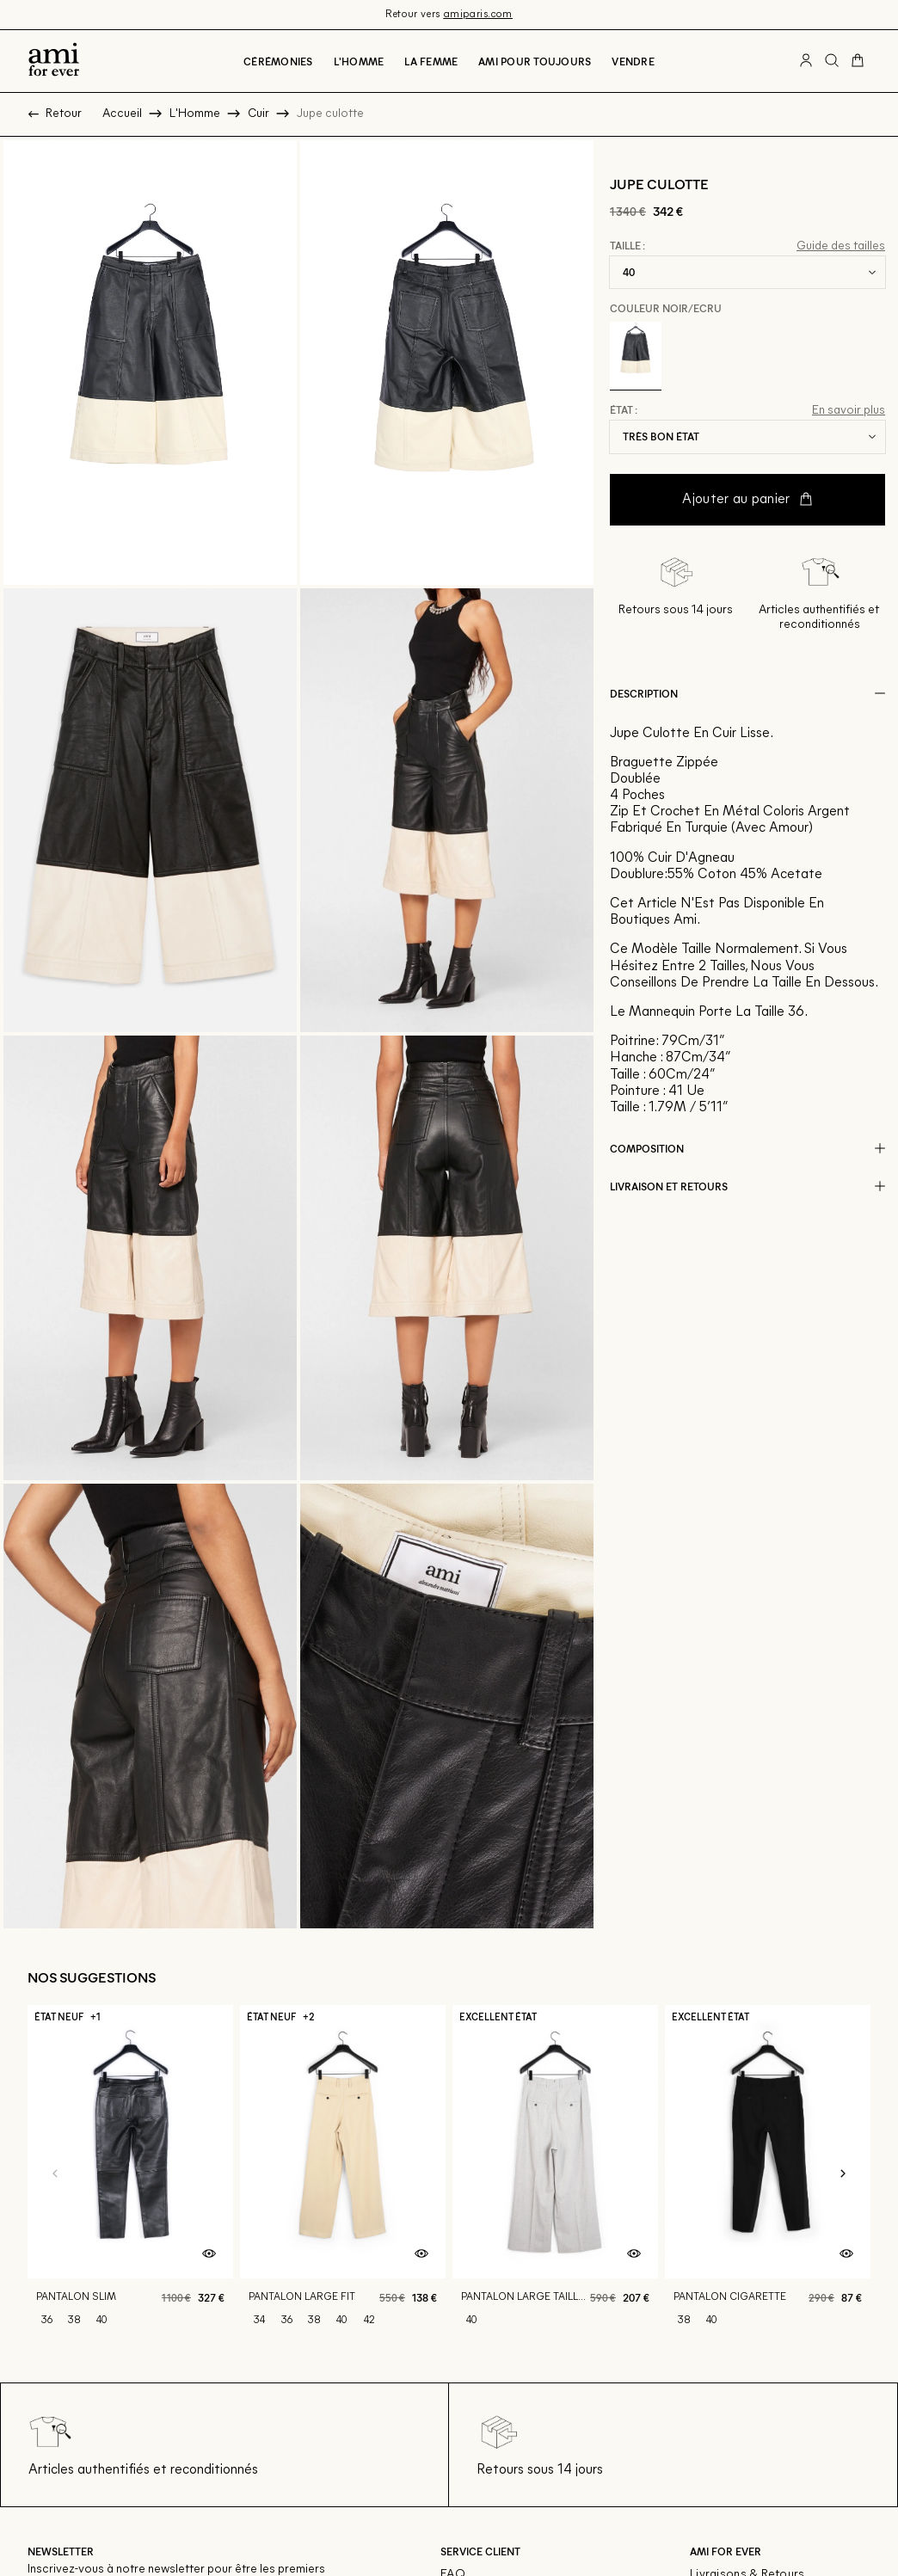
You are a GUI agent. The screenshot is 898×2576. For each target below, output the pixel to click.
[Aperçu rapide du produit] (209, 2254)
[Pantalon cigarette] (767, 2175)
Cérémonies (277, 61)
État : (623, 410)
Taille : (627, 246)
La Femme (431, 61)
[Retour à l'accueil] (54, 61)
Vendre (633, 61)
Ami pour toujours (534, 61)
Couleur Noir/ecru (666, 308)
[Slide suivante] (843, 2174)
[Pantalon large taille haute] (555, 2175)
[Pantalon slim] (130, 2175)
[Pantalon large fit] (343, 2175)
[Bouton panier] (857, 61)
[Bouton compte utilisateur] (806, 61)
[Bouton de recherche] (832, 61)
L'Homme (359, 61)
